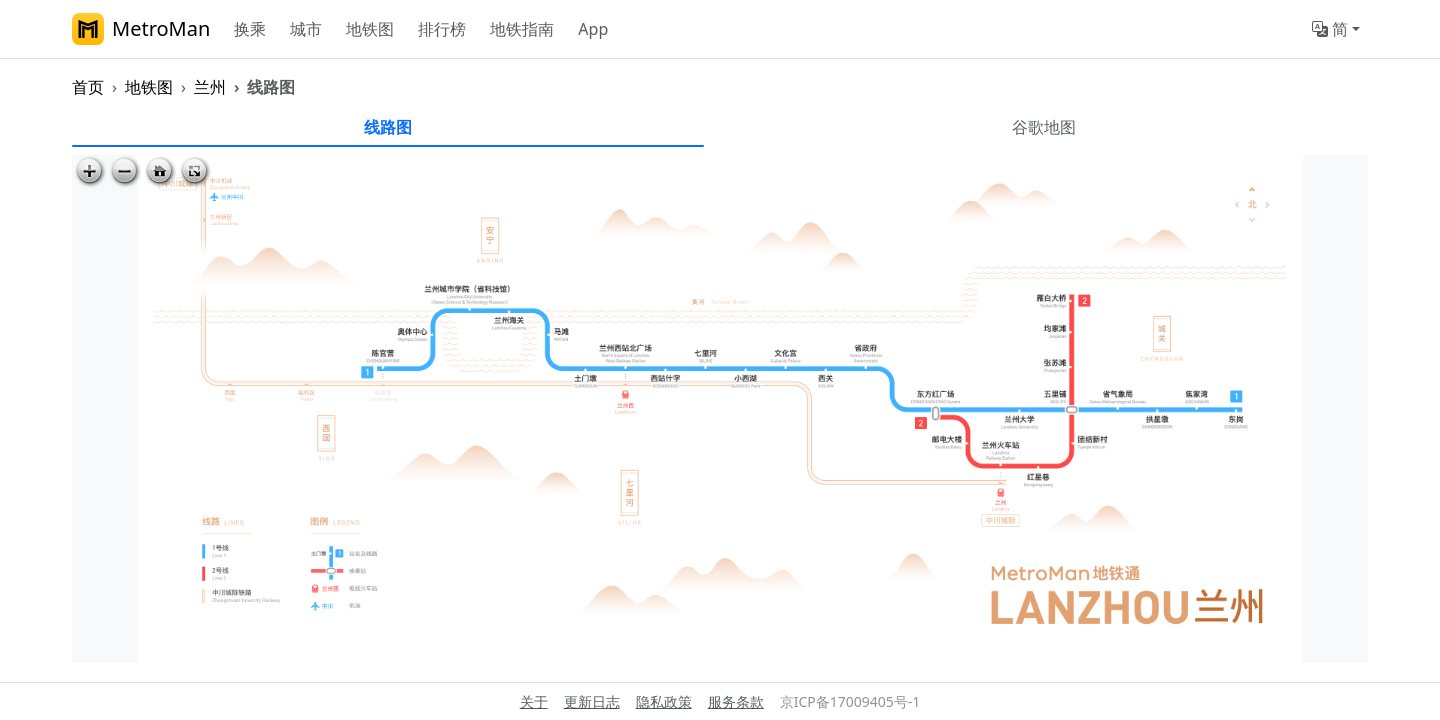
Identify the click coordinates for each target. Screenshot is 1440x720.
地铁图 (370, 29)
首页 (88, 87)
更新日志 (592, 701)
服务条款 (736, 701)
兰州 (210, 87)
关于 (534, 701)
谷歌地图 (1044, 127)
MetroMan (141, 29)
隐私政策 (664, 701)
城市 (306, 29)
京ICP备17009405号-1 (850, 701)
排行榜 (442, 29)
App (593, 29)
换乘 (250, 29)
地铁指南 (522, 29)
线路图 (388, 127)
